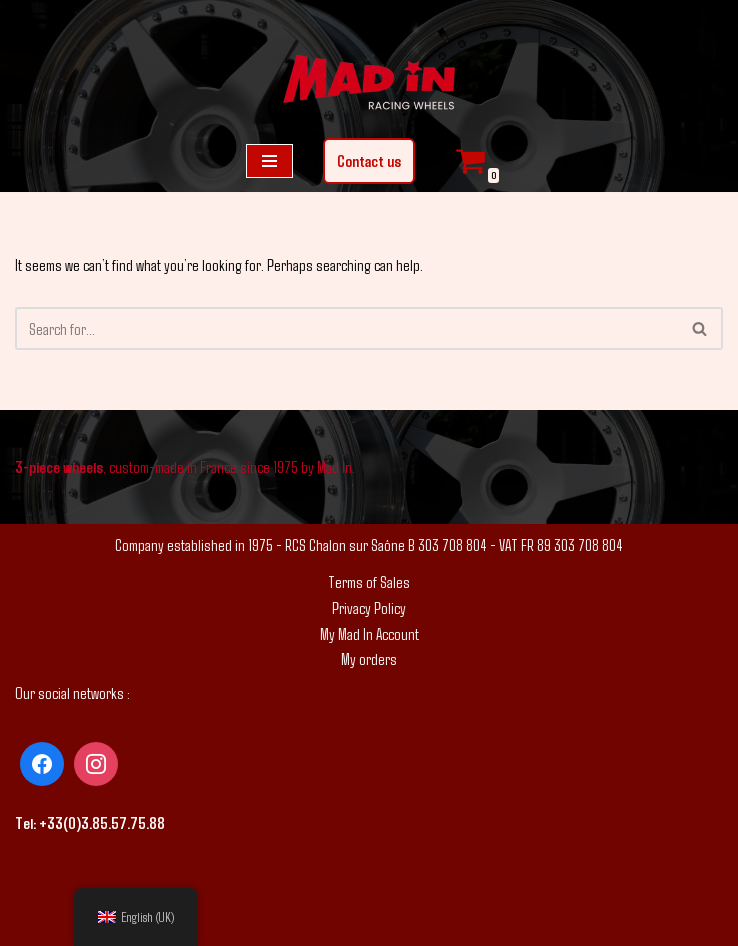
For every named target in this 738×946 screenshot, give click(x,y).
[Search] (346, 328)
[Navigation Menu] (269, 161)
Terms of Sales (369, 581)
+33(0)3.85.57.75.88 (102, 822)
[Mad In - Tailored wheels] (369, 85)
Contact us (369, 160)
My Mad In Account (369, 633)
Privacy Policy (369, 607)
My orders (369, 658)
